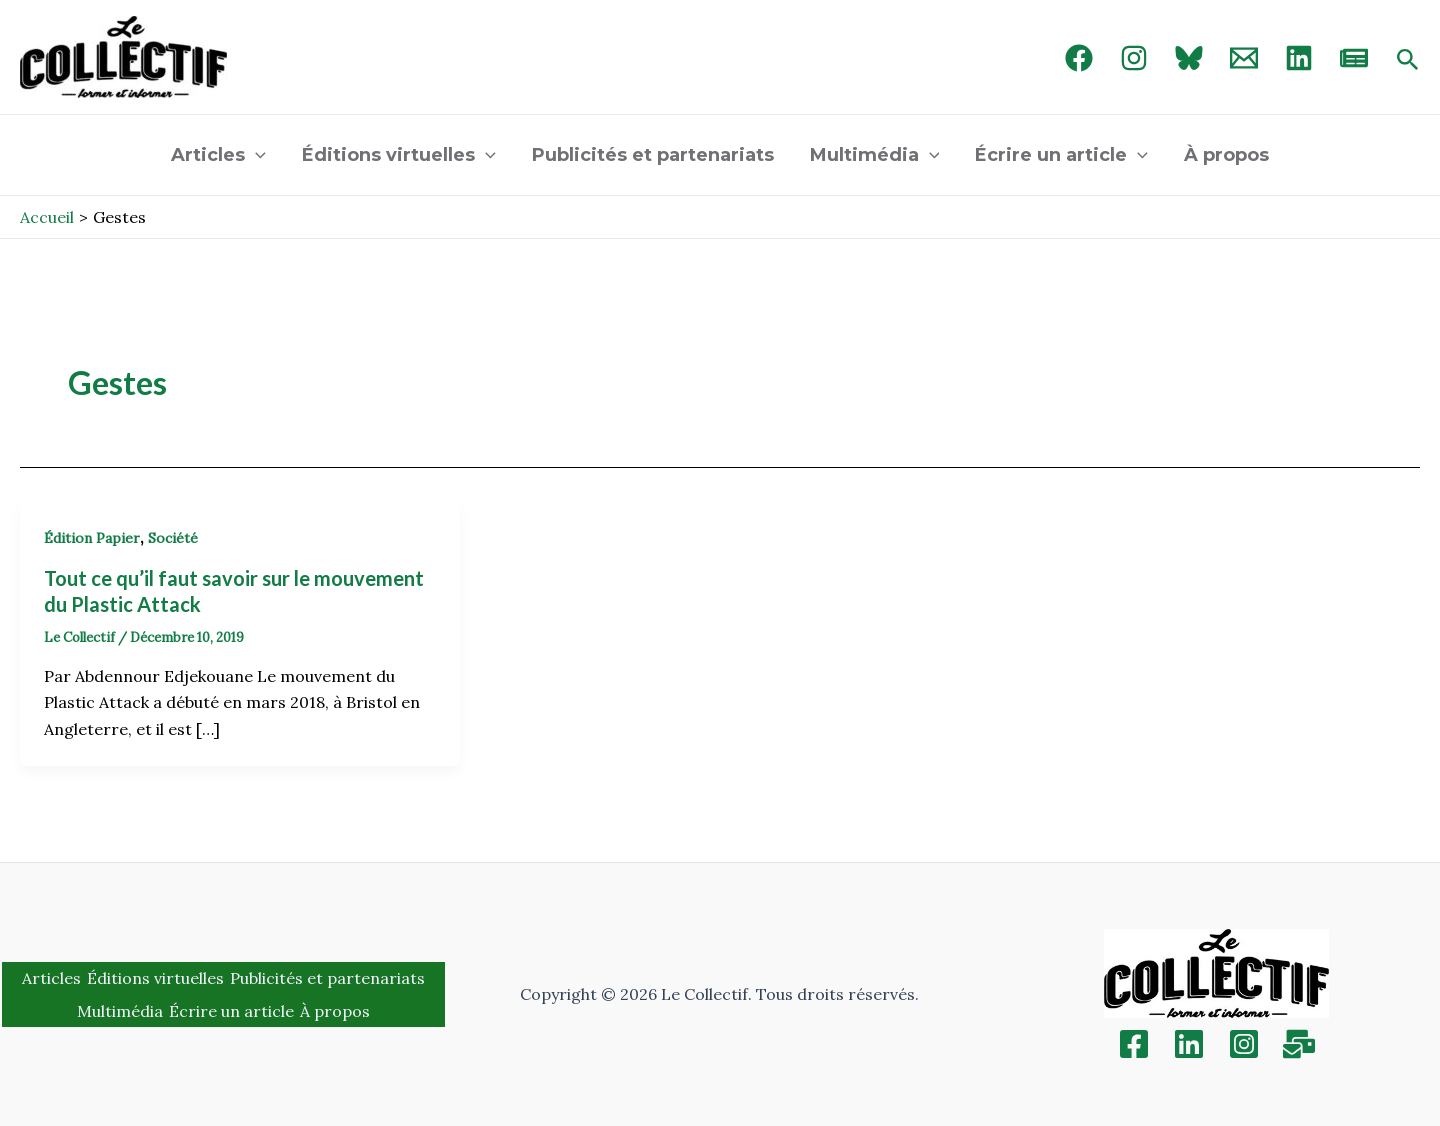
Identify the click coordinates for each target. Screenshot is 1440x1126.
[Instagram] (1134, 58)
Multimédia (875, 155)
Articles (218, 155)
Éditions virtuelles (399, 155)
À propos (1226, 155)
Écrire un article (1061, 155)
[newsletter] (1354, 58)
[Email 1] (1244, 58)
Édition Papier (92, 538)
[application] (255, 155)
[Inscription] (1299, 1044)
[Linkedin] (1189, 1044)
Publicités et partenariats (653, 155)
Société (173, 538)
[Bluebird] (1189, 58)
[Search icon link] (1408, 61)
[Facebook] (1079, 58)
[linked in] (1299, 58)
